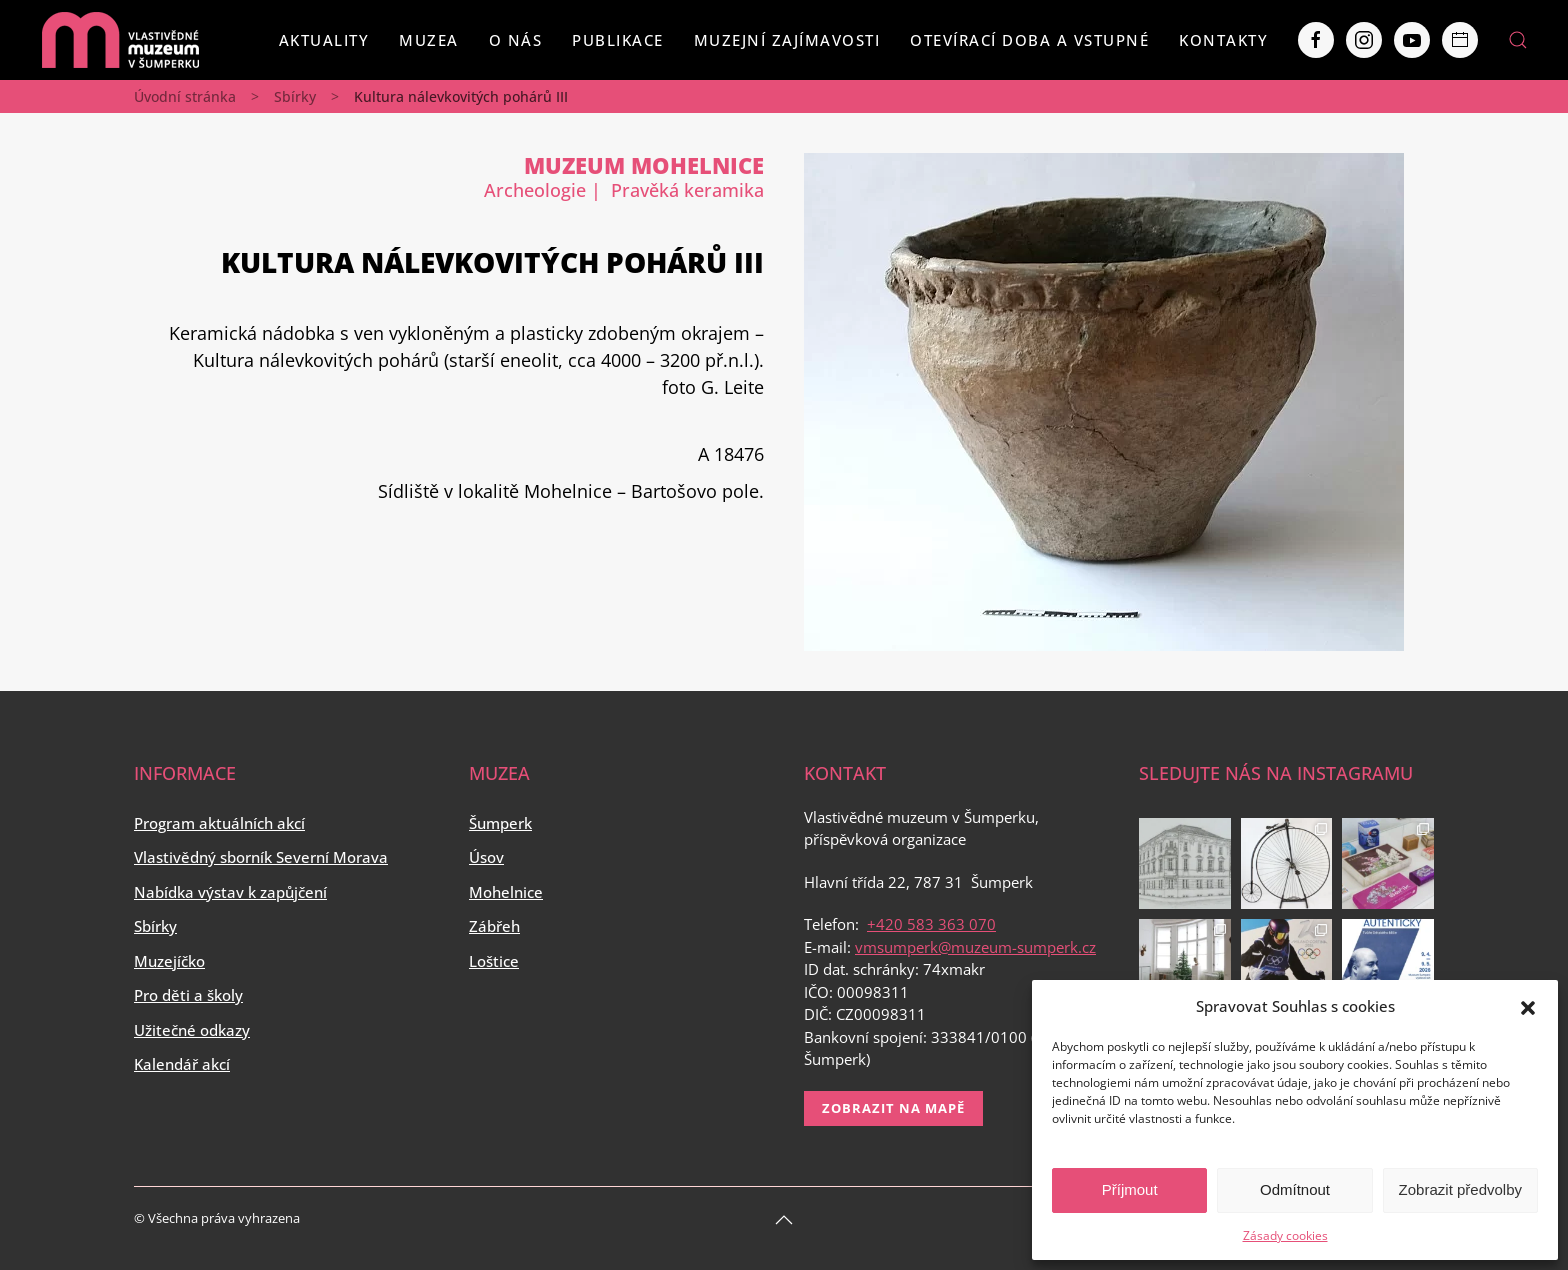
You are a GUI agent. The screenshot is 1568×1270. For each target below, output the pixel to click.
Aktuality (324, 40)
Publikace (618, 40)
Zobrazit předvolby (1460, 1189)
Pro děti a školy (188, 995)
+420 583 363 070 (931, 924)
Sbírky (295, 96)
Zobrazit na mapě (893, 1108)
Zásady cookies (1285, 1235)
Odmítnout (1295, 1189)
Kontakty (1223, 40)
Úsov (486, 857)
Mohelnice (506, 892)
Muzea (429, 40)
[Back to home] (120, 40)
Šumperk (500, 823)
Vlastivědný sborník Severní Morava (261, 857)
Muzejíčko (169, 961)
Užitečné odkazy (192, 1030)
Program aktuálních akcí (219, 823)
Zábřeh (494, 926)
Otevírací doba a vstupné (1029, 40)
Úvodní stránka (185, 96)
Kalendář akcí (182, 1064)
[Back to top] (784, 1220)
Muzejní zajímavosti (787, 40)
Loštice (494, 961)
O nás (516, 40)
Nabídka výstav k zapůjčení (230, 892)
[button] (1528, 1006)
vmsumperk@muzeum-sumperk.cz (975, 947)
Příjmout (1130, 1189)
